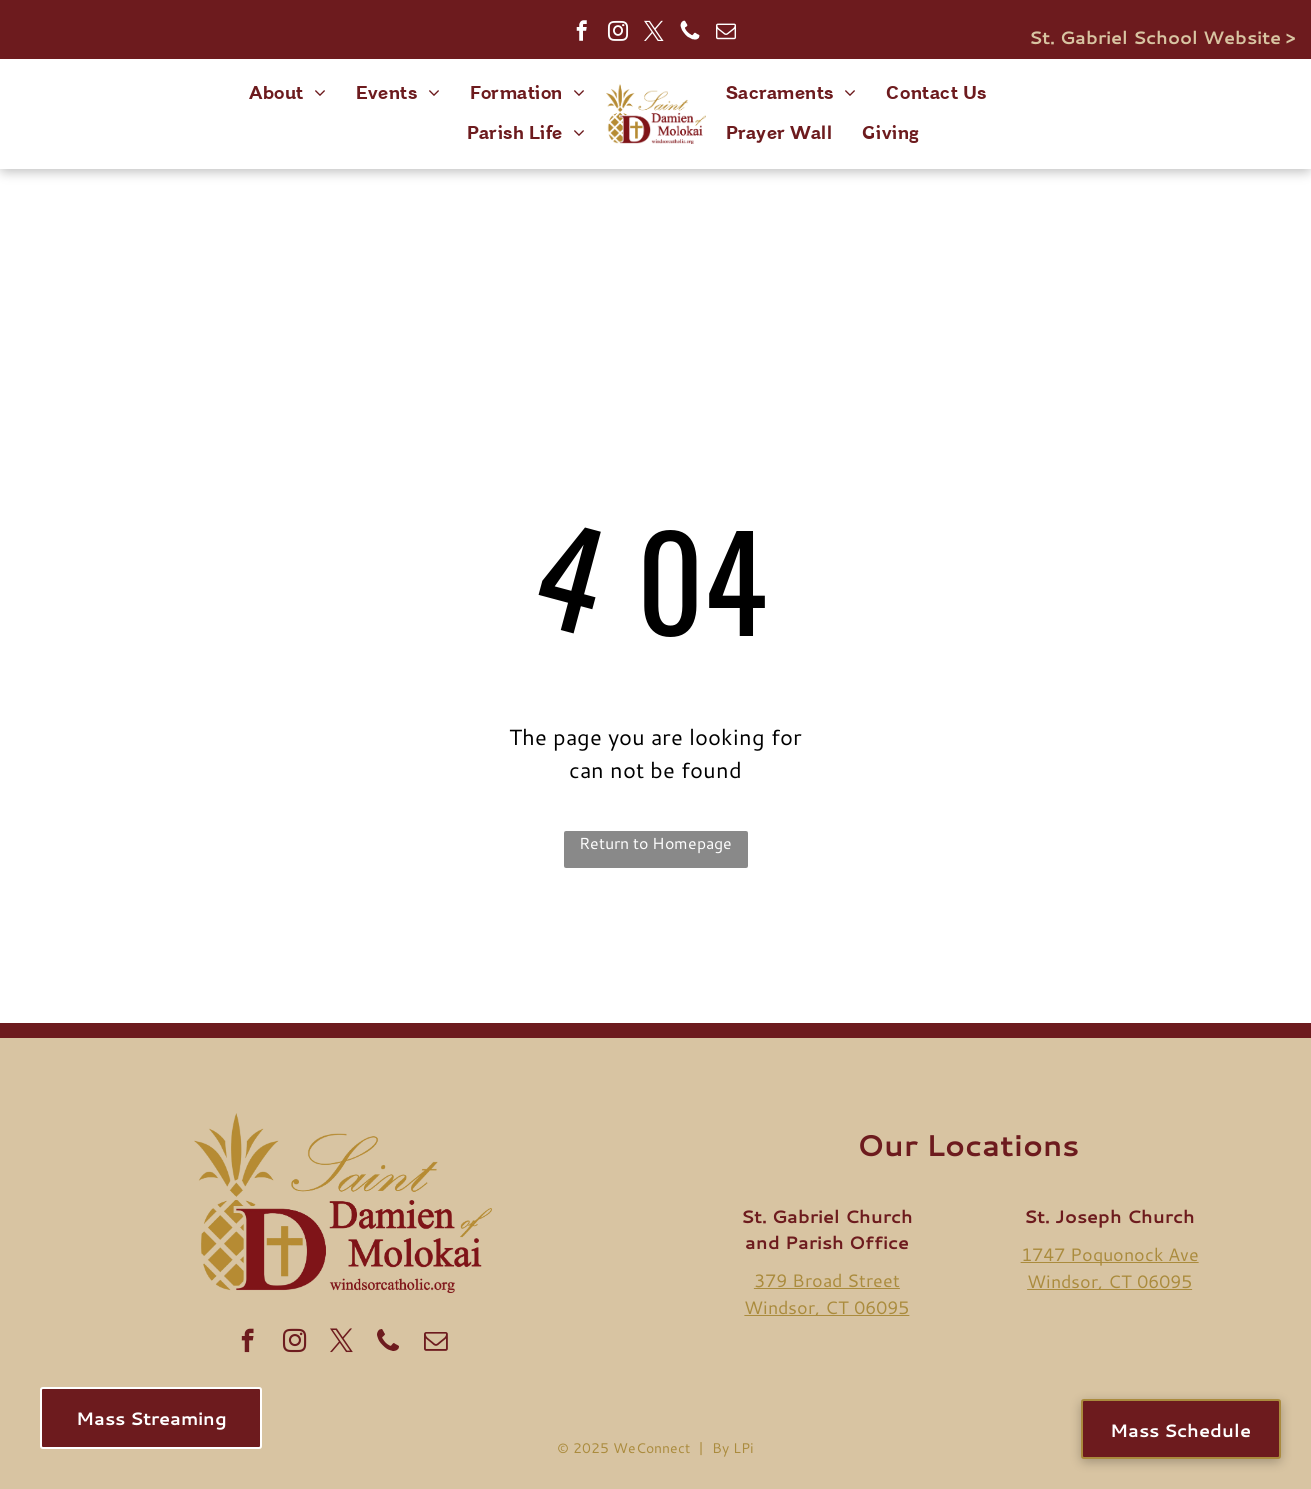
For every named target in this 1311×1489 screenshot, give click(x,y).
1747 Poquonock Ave (1110, 1254)
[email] (726, 33)
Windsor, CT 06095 (826, 1307)
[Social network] (690, 33)
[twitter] (654, 33)
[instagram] (618, 33)
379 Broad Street (827, 1280)
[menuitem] (287, 94)
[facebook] (582, 33)
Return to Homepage (655, 842)
